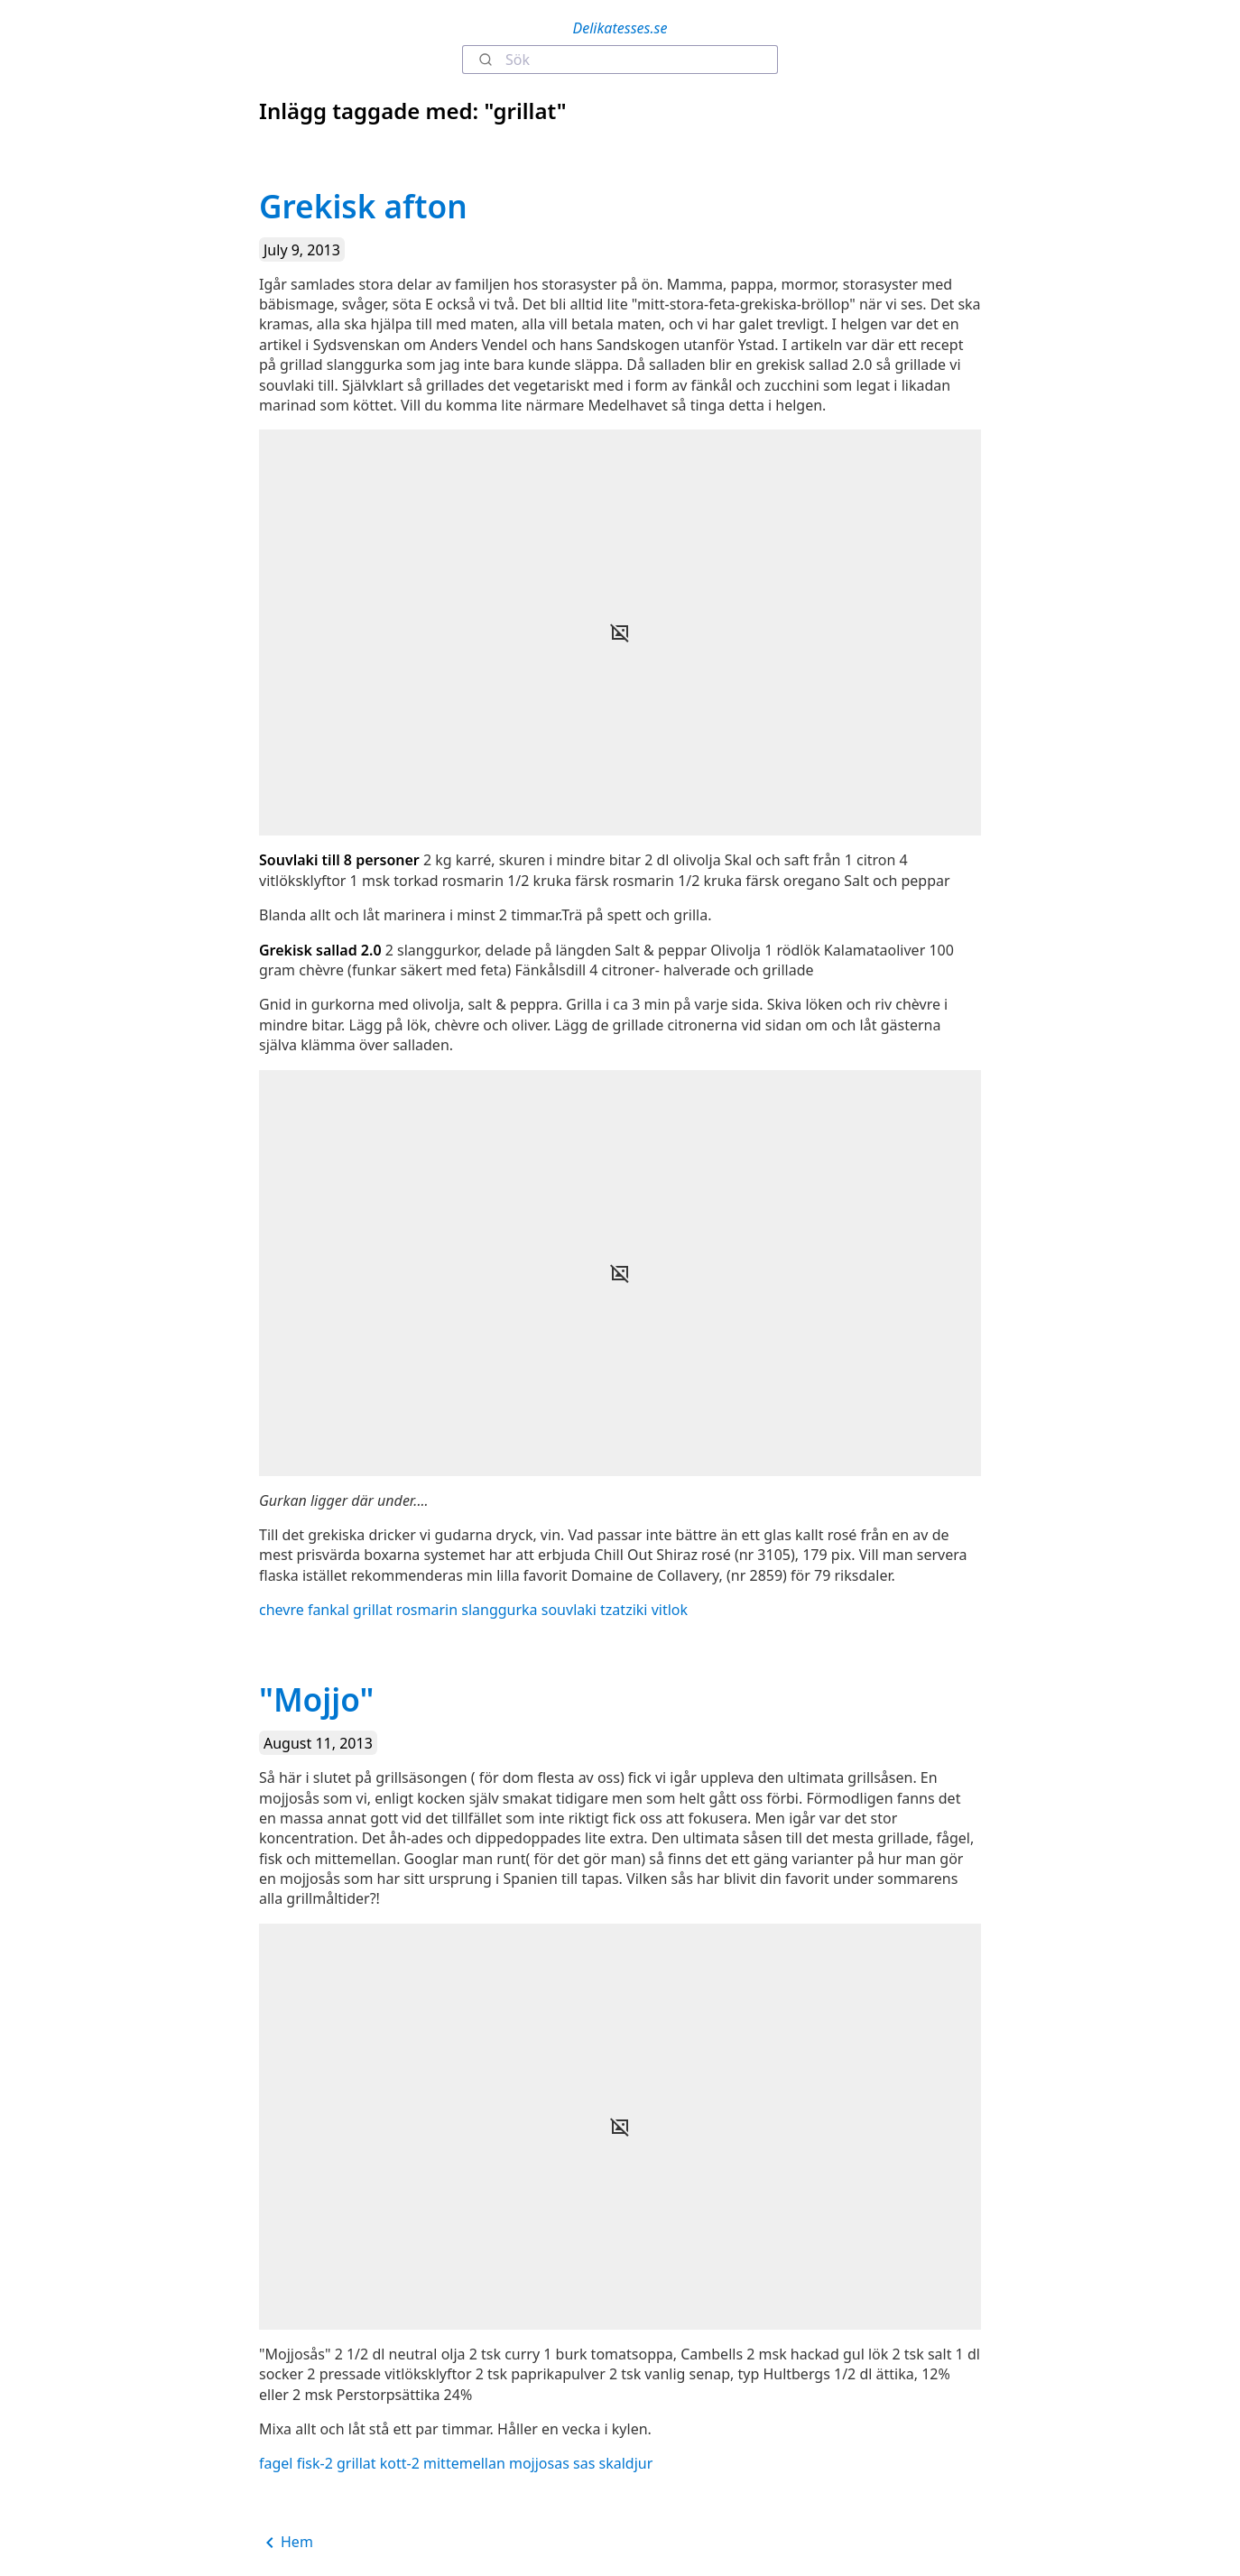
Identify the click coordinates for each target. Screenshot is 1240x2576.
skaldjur (626, 2463)
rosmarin (427, 1610)
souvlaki (569, 1610)
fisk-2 (315, 2463)
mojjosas (539, 2463)
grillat (373, 1610)
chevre (281, 1610)
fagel (275, 2463)
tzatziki (623, 1610)
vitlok (670, 1610)
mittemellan (464, 2463)
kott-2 (400, 2463)
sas (584, 2463)
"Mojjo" (316, 1699)
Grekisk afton (363, 205)
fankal (328, 1610)
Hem (286, 2542)
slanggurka (499, 1610)
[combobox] (620, 59)
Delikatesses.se (620, 28)
